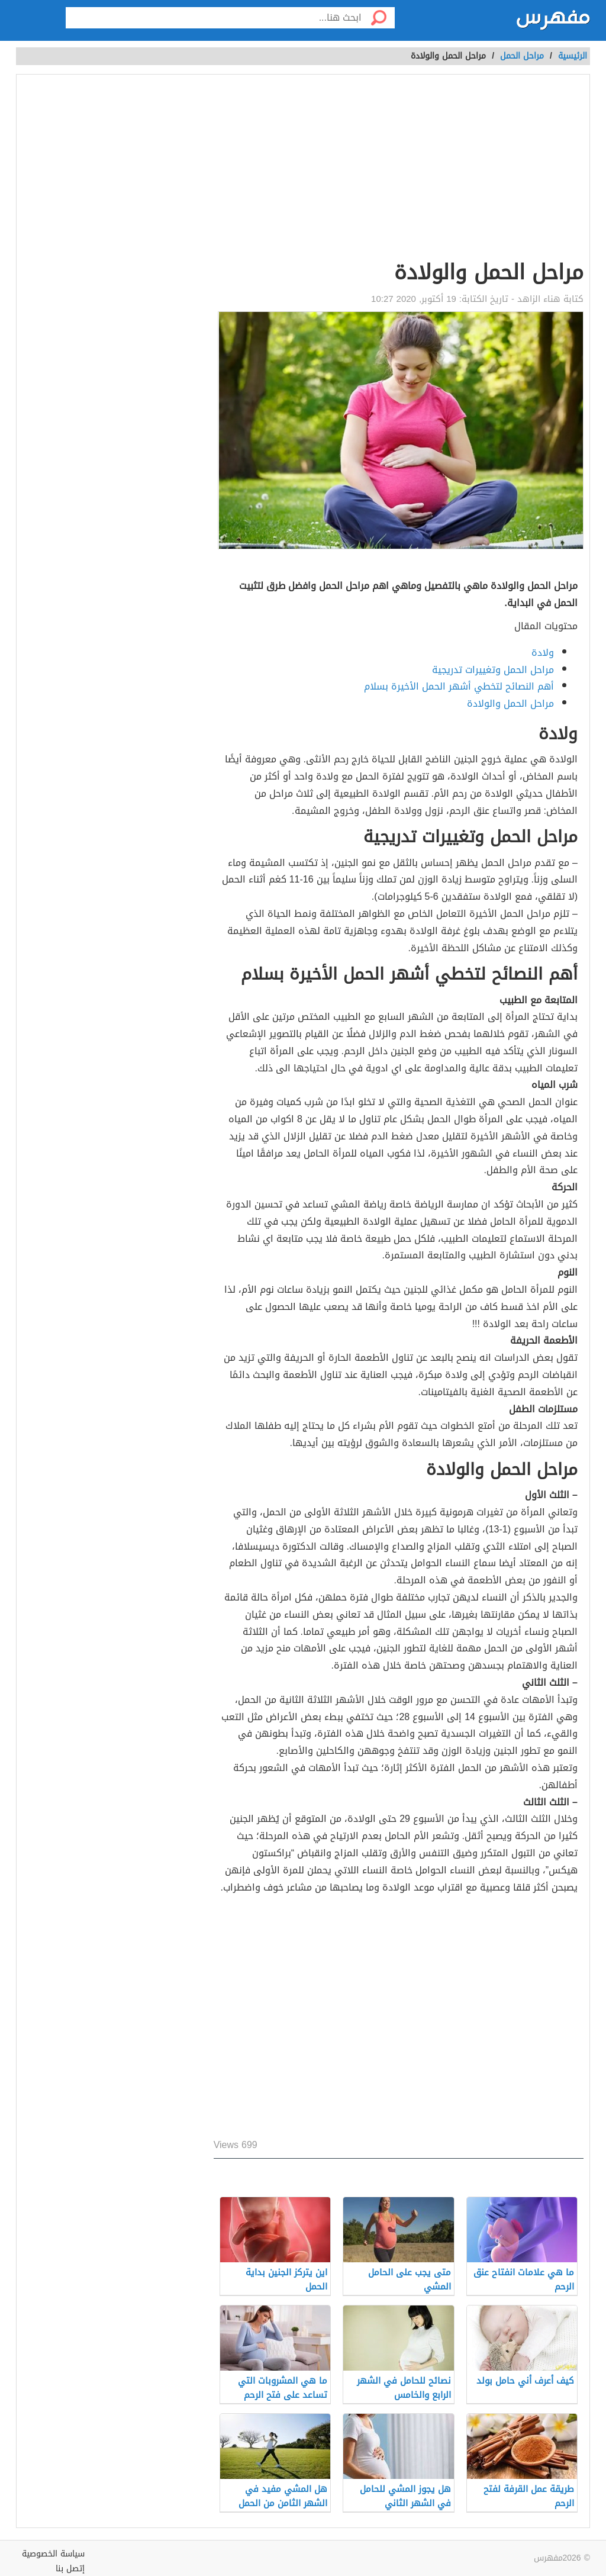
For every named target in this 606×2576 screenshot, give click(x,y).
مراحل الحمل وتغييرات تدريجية (493, 670)
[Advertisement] (399, 169)
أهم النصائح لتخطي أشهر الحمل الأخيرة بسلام (459, 686)
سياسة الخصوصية (53, 2553)
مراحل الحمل (522, 56)
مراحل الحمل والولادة (510, 703)
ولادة (542, 652)
